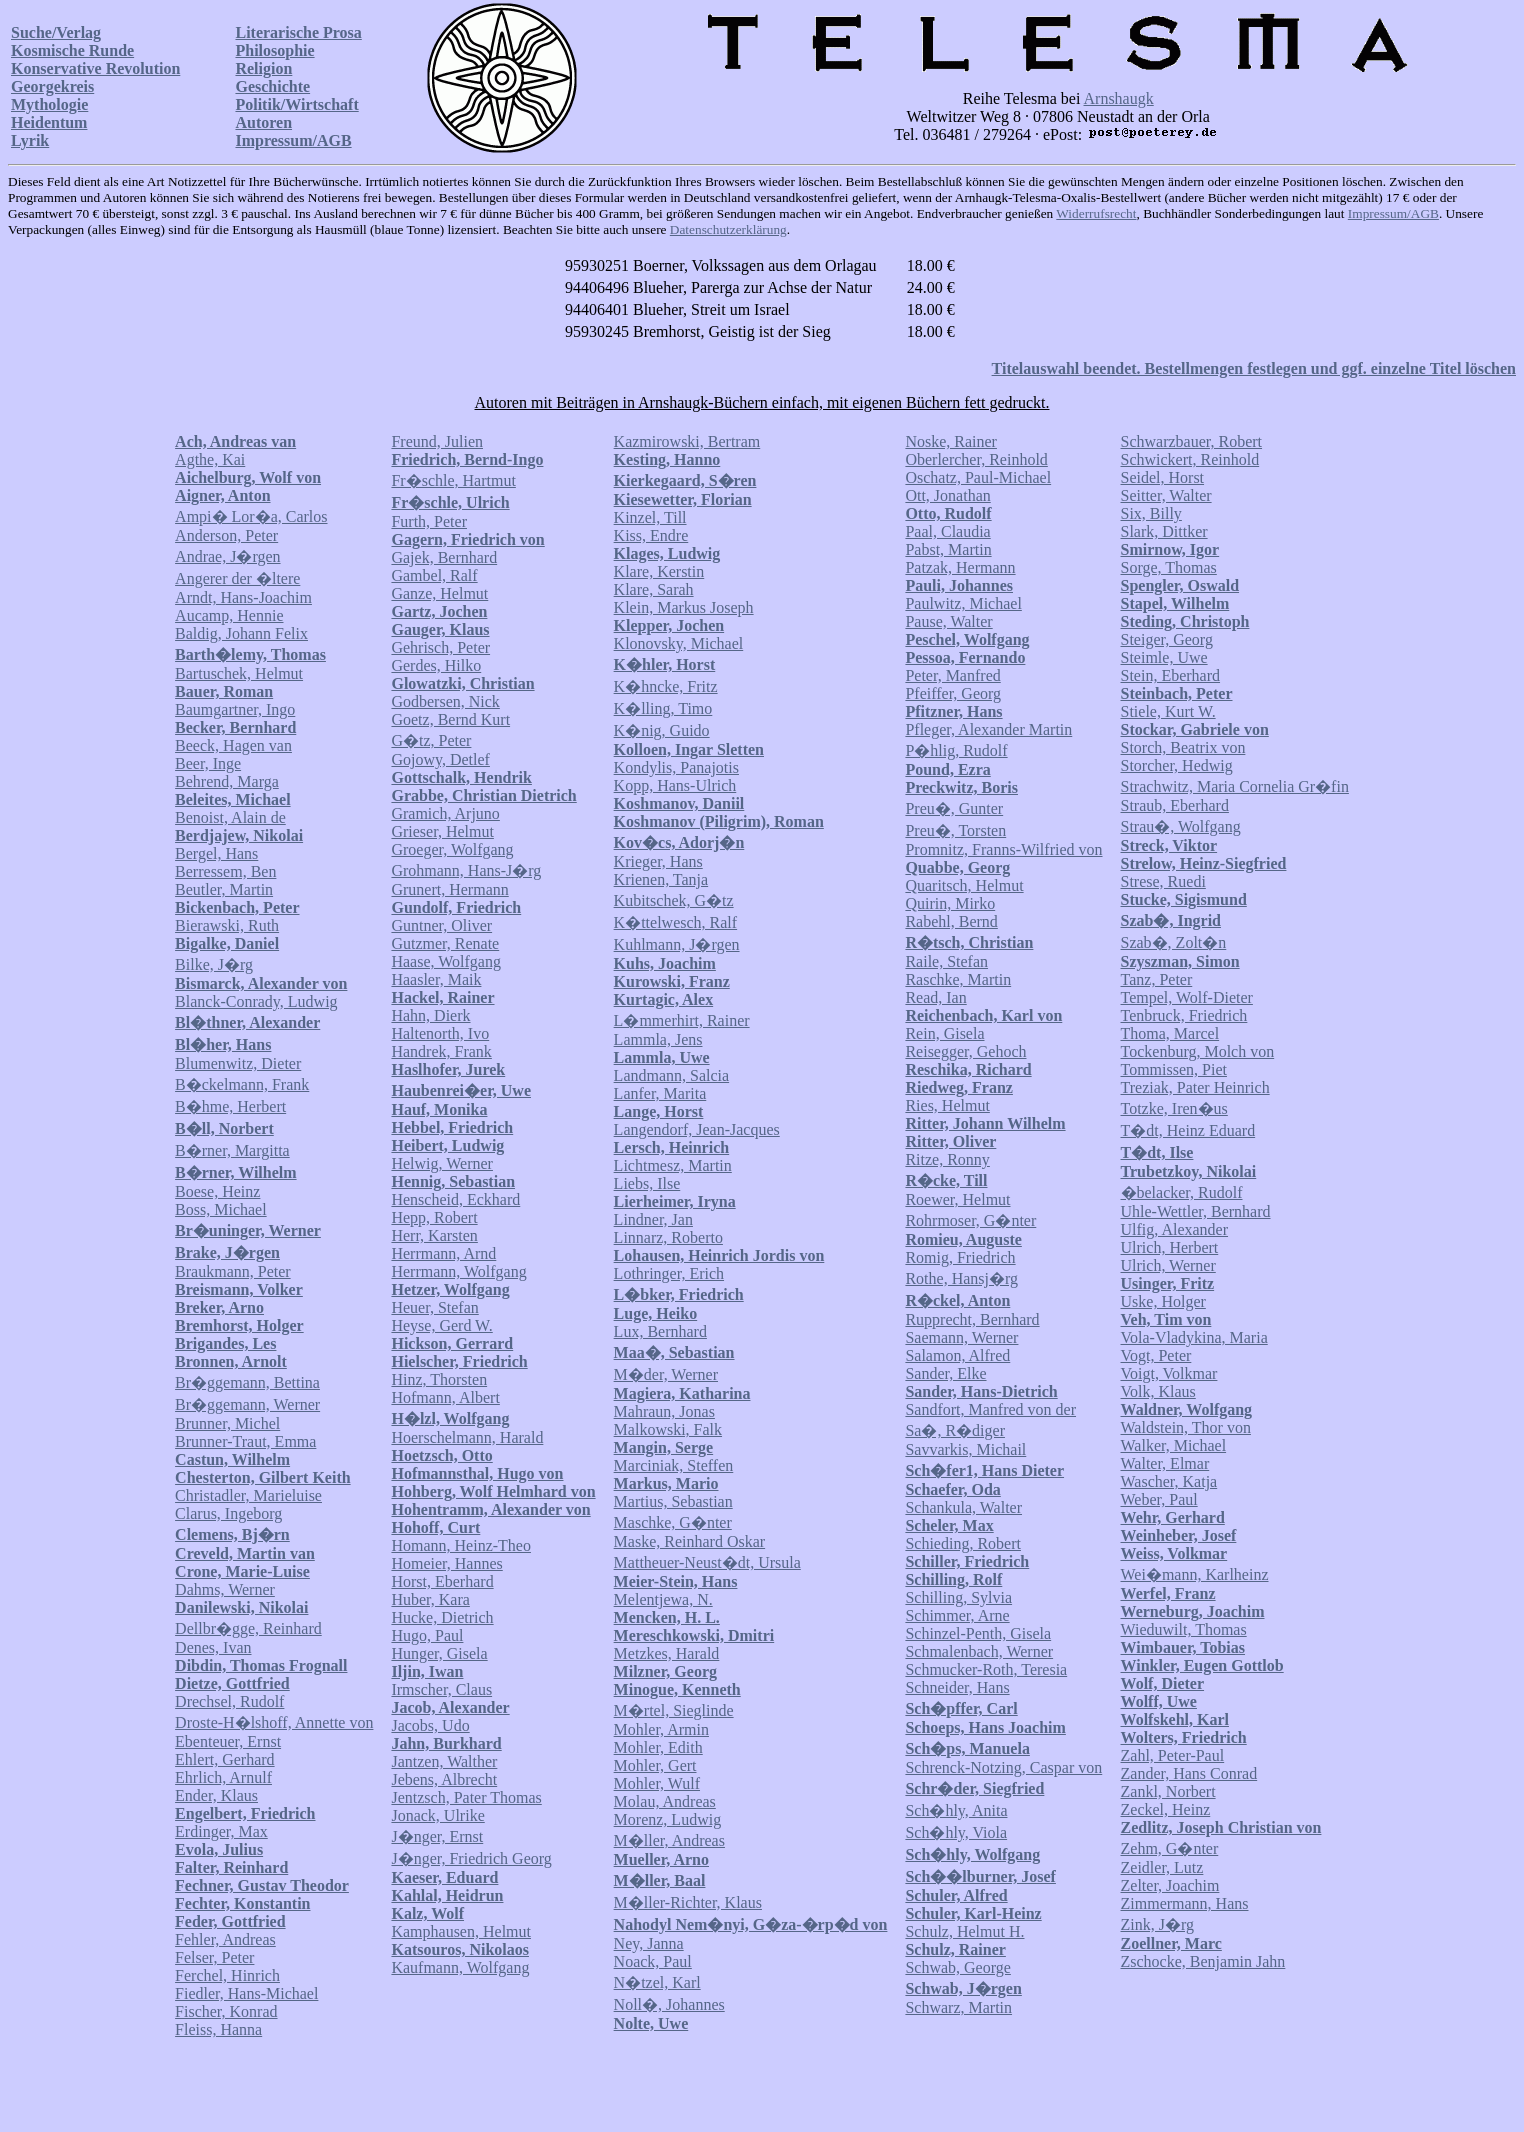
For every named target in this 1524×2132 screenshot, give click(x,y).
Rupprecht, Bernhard (972, 1319)
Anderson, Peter (226, 535)
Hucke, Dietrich (442, 1617)
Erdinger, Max (221, 1831)
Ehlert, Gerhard (225, 1759)
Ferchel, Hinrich (227, 1975)
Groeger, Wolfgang (452, 849)
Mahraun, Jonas (664, 1411)
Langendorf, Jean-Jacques (697, 1129)
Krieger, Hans (658, 861)
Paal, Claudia (947, 531)
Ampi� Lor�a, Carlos (251, 516)
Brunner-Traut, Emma (245, 1441)
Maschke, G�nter (673, 1522)
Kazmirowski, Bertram (687, 441)
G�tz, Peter (431, 740)
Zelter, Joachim (1170, 1885)
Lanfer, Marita (660, 1093)
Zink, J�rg (1157, 1924)
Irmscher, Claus (441, 1689)
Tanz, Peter (1157, 979)
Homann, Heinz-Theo (461, 1545)
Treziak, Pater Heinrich (1195, 1087)
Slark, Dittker (1164, 531)
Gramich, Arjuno (445, 813)
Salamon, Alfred (957, 1355)
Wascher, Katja (1169, 1481)
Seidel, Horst (1163, 477)
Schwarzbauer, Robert (1192, 441)
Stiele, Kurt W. (1168, 711)
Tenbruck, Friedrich (1184, 1015)
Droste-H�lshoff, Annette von (274, 1722)
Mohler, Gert (655, 1765)
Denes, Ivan (213, 1647)
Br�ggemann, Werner (247, 1404)
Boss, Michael (221, 1209)
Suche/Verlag (56, 32)
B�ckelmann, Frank (242, 1084)
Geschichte (272, 86)
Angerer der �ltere (237, 578)
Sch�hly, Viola (956, 1832)
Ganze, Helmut (439, 593)
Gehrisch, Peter (440, 647)
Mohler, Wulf (657, 1783)
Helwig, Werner (442, 1163)
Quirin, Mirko (950, 903)
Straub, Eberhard (1175, 805)
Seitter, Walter (1166, 495)
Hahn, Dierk (430, 1015)
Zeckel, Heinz (1166, 1809)
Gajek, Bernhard (444, 557)
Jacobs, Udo (430, 1725)
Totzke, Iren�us (1174, 1108)
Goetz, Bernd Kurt (450, 719)
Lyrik (30, 140)
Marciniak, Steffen (674, 1465)
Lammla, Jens (658, 1039)
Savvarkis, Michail (965, 1449)
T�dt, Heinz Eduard (1188, 1130)
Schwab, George (957, 1967)
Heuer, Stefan (434, 1307)
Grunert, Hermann (449, 889)
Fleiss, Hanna (218, 2029)
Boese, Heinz (217, 1191)
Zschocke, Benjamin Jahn (1203, 1961)
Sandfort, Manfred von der (990, 1409)
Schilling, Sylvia (958, 1597)
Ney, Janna (649, 1943)
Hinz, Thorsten (439, 1379)
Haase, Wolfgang (446, 961)
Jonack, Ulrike (437, 1815)
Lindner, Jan (653, 1219)
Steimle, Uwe (1164, 657)
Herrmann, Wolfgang (458, 1271)
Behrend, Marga (227, 781)
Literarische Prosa (298, 32)
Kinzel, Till (650, 517)
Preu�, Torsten (955, 830)
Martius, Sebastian (673, 1501)
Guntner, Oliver (441, 925)
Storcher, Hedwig (1177, 765)
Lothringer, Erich (669, 1273)
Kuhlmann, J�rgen (677, 944)
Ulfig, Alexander (1175, 1229)
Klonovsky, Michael (679, 643)
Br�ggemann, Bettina (247, 1382)
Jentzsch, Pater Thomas (466, 1797)
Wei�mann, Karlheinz (1195, 1574)
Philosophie (274, 50)
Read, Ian (935, 997)
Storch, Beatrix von (1183, 747)
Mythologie (49, 104)
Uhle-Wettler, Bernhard (1196, 1211)
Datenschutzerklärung (728, 229)
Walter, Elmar (1165, 1463)
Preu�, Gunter (954, 808)
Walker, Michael (1174, 1445)
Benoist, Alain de (230, 817)
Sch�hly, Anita (956, 1810)
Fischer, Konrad (226, 2011)
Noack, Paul (653, 1961)
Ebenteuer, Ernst (228, 1741)
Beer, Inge (208, 763)
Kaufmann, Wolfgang (460, 1967)
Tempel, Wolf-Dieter (1187, 997)
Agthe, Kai (210, 459)
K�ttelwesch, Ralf (676, 922)
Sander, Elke (945, 1373)
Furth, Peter (429, 521)
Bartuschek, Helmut (239, 673)
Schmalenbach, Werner (979, 1651)
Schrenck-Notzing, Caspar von (1003, 1767)
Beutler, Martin (224, 889)
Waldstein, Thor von (1186, 1427)
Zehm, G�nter (1170, 1848)
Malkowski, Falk (668, 1429)
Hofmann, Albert (445, 1397)
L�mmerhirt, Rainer (682, 1020)
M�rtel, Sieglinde (674, 1710)
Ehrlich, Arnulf (223, 1777)
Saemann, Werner (961, 1337)
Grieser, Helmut (442, 831)
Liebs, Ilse (647, 1183)
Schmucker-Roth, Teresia (986, 1669)
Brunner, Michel (227, 1423)
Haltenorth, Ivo (440, 1033)
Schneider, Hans (957, 1687)
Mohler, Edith (658, 1747)
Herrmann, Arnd (443, 1253)
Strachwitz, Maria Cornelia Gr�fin (1235, 786)
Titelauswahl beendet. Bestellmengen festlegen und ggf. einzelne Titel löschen (1254, 368)
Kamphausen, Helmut (461, 1931)
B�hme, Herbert (230, 1106)
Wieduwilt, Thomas (1184, 1629)
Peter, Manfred (952, 675)
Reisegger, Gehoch (965, 1051)
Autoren (263, 122)
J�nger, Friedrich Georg (471, 1858)
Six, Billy (1151, 513)
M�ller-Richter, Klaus (688, 1902)
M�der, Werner (666, 1374)
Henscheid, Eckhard (455, 1199)
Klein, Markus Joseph (684, 607)
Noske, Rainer (951, 441)
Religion (263, 68)
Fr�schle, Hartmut (453, 480)
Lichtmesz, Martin (673, 1165)
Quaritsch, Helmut (964, 885)
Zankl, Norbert (1168, 1791)
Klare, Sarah (654, 589)
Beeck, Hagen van (233, 745)
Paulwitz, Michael (963, 603)
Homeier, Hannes (446, 1563)
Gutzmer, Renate (445, 943)
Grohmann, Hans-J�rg (466, 870)
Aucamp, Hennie (229, 615)
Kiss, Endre (651, 535)
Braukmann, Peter (233, 1271)
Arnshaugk (1119, 98)
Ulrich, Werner (1168, 1265)
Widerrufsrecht (1096, 213)
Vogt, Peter (1156, 1355)
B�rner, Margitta (232, 1150)
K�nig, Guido (662, 730)
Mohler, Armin (661, 1729)
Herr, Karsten (434, 1235)
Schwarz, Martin (958, 2007)
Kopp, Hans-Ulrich (675, 785)
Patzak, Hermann (960, 567)
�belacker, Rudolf (1182, 1192)
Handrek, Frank (441, 1051)
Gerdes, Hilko (436, 665)
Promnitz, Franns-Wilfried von (1003, 849)
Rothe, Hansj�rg (961, 1278)
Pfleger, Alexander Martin (988, 729)
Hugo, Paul (427, 1635)
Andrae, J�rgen (227, 556)
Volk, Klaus (1158, 1391)
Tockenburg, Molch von (1198, 1051)
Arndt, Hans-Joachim (243, 597)
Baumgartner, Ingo (235, 709)
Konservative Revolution (95, 68)
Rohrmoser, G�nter (970, 1220)
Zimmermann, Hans (1185, 1903)
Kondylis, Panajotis (676, 767)
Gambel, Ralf (434, 575)
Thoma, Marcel (1170, 1033)
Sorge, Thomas (1169, 567)
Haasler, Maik (436, 979)
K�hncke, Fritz (666, 686)
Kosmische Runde (72, 50)
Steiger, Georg (1167, 639)
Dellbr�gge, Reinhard (248, 1628)
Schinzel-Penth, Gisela (978, 1633)
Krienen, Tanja (661, 879)
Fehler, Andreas (225, 1939)
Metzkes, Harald (667, 1653)
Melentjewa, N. (663, 1599)
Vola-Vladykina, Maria (1194, 1337)
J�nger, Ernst (437, 1836)
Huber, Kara (430, 1599)
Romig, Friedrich (960, 1257)
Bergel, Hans (216, 853)
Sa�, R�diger (955, 1430)
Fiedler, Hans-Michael (246, 1993)
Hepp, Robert (434, 1217)
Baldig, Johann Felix (241, 633)
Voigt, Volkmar (1169, 1373)
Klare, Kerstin (659, 571)
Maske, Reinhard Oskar (690, 1541)
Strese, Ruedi (1163, 881)
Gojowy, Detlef (440, 759)
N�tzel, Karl (657, 1982)
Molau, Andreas (665, 1801)
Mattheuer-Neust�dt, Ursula (707, 1562)
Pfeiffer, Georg (953, 693)
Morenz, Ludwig (668, 1819)
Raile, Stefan (946, 961)
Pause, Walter (948, 621)
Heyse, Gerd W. (441, 1325)
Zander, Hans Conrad (1189, 1773)
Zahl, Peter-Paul (1173, 1755)
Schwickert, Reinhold (1190, 459)
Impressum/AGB (293, 140)
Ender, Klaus (216, 1795)
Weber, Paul (1159, 1499)
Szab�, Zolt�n (1174, 942)
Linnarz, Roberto (668, 1237)
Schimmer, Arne (957, 1615)
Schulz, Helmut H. (964, 1931)
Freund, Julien (437, 441)
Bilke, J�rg (214, 964)
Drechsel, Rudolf (229, 1701)
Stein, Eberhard (1171, 675)
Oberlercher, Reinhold (976, 459)
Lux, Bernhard (660, 1331)
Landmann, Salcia (672, 1075)
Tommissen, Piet (1174, 1069)
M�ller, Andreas (669, 1840)
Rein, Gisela (944, 1033)
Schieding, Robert (963, 1543)
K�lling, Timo (663, 708)
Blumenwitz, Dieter (238, 1063)
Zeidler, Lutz (1162, 1867)
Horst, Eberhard (442, 1581)
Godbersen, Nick (445, 701)
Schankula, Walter (963, 1507)
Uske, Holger (1163, 1301)
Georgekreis (52, 86)
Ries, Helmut (947, 1105)
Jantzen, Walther (444, 1761)
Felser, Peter (214, 1957)
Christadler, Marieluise (248, 1495)
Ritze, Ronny (947, 1159)
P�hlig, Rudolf (956, 750)
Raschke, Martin (958, 979)
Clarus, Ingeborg (228, 1513)
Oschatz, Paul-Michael (978, 477)
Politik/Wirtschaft (296, 104)
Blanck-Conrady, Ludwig (256, 1001)
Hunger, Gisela (439, 1653)
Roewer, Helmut (957, 1199)
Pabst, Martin (948, 549)
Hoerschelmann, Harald (467, 1437)
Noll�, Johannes (669, 2004)
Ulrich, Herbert (1170, 1247)
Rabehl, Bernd (951, 921)
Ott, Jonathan (947, 495)
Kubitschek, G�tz (674, 900)
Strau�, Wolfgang (1181, 826)
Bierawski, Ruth (227, 925)
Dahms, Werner (225, 1589)
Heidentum (49, 122)
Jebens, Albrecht (444, 1779)
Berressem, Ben (225, 871)
